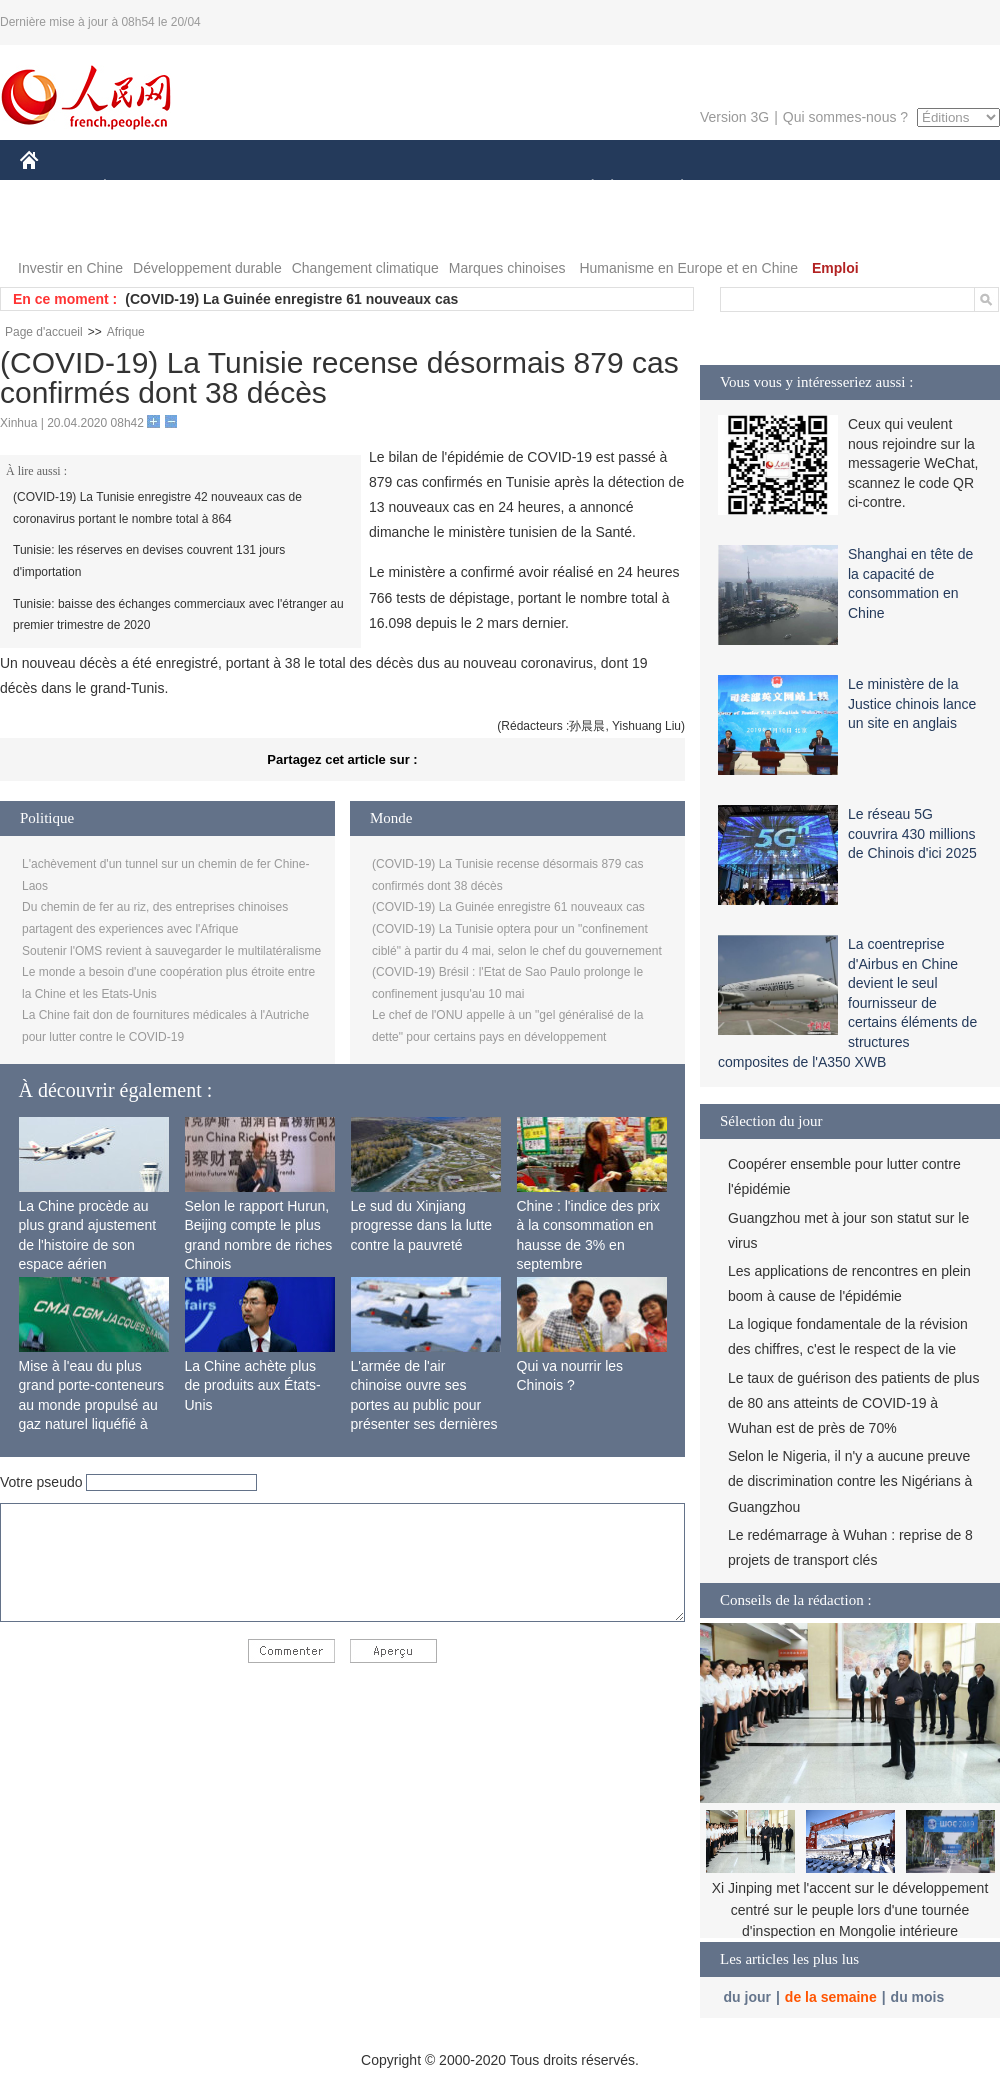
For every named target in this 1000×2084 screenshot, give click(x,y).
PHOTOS (61, 228)
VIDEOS (141, 228)
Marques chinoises (507, 268)
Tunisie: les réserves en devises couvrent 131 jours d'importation (149, 561)
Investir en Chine (70, 268)
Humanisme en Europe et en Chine (688, 268)
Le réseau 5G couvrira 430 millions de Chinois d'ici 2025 (912, 833)
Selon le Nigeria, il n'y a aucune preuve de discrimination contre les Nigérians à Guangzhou (850, 1481)
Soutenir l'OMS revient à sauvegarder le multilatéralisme (171, 951)
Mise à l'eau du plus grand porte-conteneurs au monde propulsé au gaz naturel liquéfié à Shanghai (92, 1405)
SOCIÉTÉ (583, 188)
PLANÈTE (671, 188)
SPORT (751, 188)
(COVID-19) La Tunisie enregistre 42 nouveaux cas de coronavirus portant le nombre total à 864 (157, 508)
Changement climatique (365, 268)
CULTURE (494, 188)
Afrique (126, 332)
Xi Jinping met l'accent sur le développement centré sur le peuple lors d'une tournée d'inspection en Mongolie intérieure (850, 1909)
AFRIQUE (316, 188)
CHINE (54, 188)
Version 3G (734, 117)
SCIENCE (404, 188)
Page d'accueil (44, 332)
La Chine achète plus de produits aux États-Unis (253, 1385)
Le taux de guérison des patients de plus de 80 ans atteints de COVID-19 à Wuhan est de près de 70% (853, 1403)
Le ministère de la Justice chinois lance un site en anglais (912, 703)
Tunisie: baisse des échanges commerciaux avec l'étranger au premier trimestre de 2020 (178, 615)
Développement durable (207, 268)
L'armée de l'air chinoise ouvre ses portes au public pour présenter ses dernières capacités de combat (424, 1405)
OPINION (931, 188)
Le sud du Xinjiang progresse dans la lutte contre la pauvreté (422, 1225)
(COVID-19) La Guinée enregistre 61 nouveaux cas (291, 299)
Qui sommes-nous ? (845, 117)
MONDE (232, 188)
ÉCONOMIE (141, 188)
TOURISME (837, 188)
